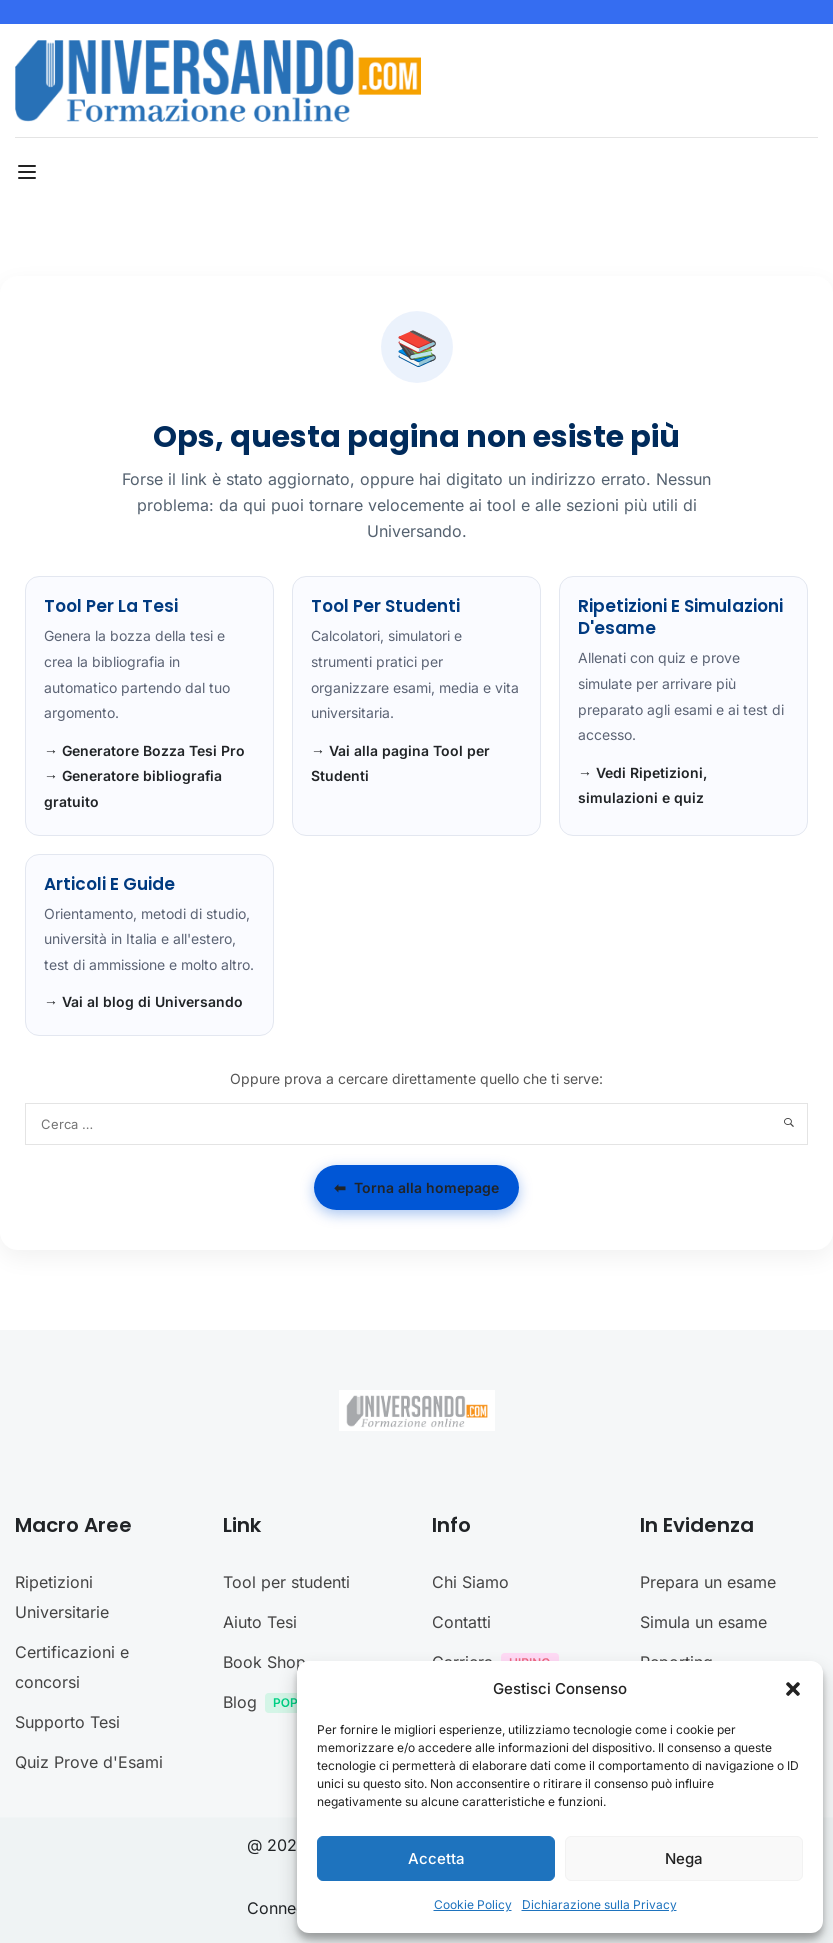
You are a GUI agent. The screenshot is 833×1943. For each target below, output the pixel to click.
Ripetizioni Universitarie (62, 1597)
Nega (684, 1858)
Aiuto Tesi (260, 1622)
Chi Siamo (470, 1582)
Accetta (436, 1858)
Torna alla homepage (416, 1188)
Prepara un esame (708, 1582)
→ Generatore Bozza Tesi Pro (144, 750)
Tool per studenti (286, 1582)
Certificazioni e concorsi (72, 1667)
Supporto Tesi (67, 1722)
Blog (286, 1704)
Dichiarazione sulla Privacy (599, 1904)
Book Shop (264, 1662)
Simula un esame (703, 1622)
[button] (793, 1689)
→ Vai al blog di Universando (143, 1001)
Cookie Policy (473, 1904)
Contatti (461, 1622)
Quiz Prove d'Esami (89, 1762)
